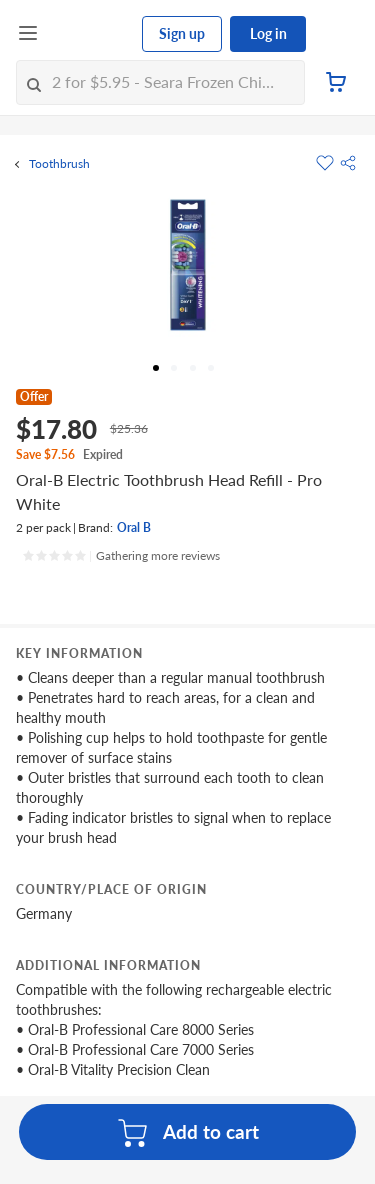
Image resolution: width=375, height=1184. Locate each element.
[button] (348, 163)
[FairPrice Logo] (91, 34)
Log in (268, 33)
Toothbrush (59, 164)
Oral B (134, 527)
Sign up (182, 33)
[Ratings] (121, 556)
